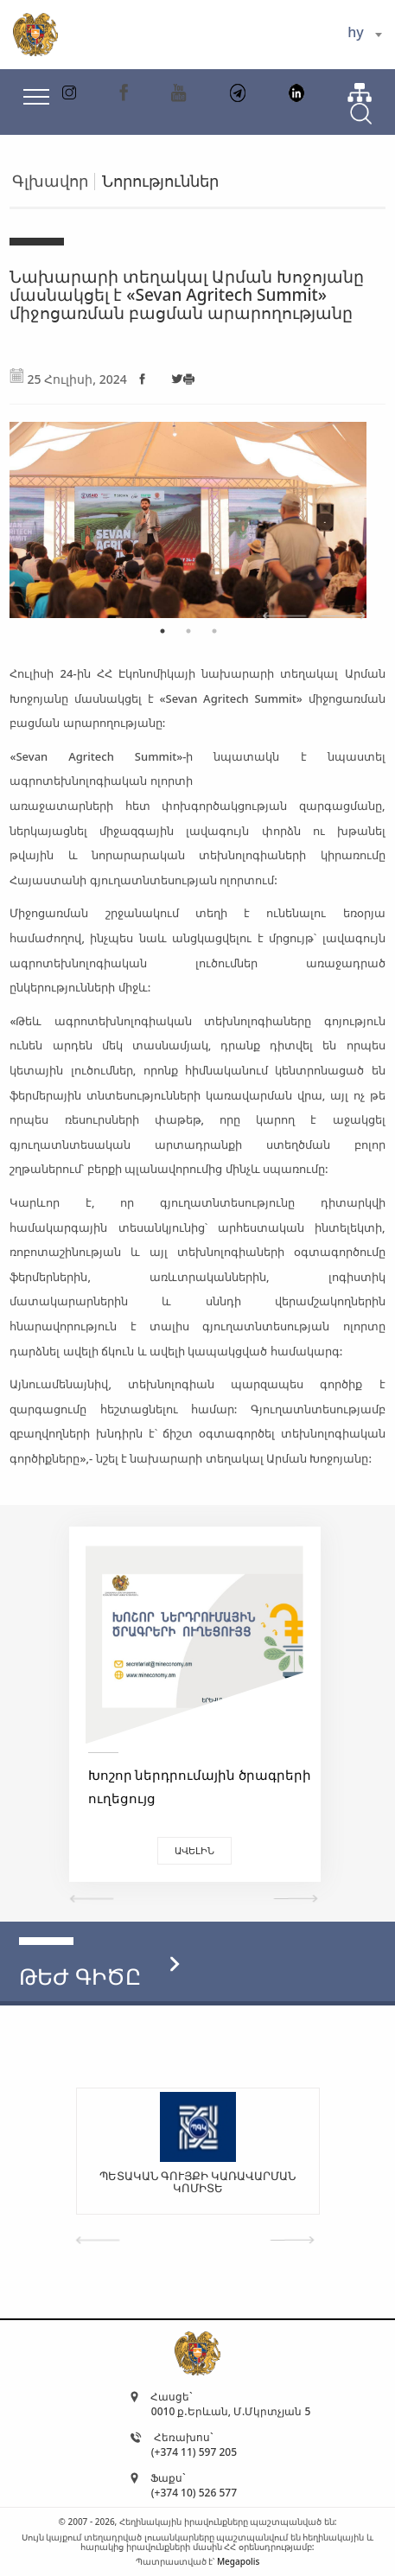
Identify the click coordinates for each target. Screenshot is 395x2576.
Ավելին (194, 1850)
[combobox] (364, 34)
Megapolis (238, 2561)
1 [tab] (162, 631)
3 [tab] (214, 631)
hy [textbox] (355, 31)
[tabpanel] (188, 511)
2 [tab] (188, 631)
